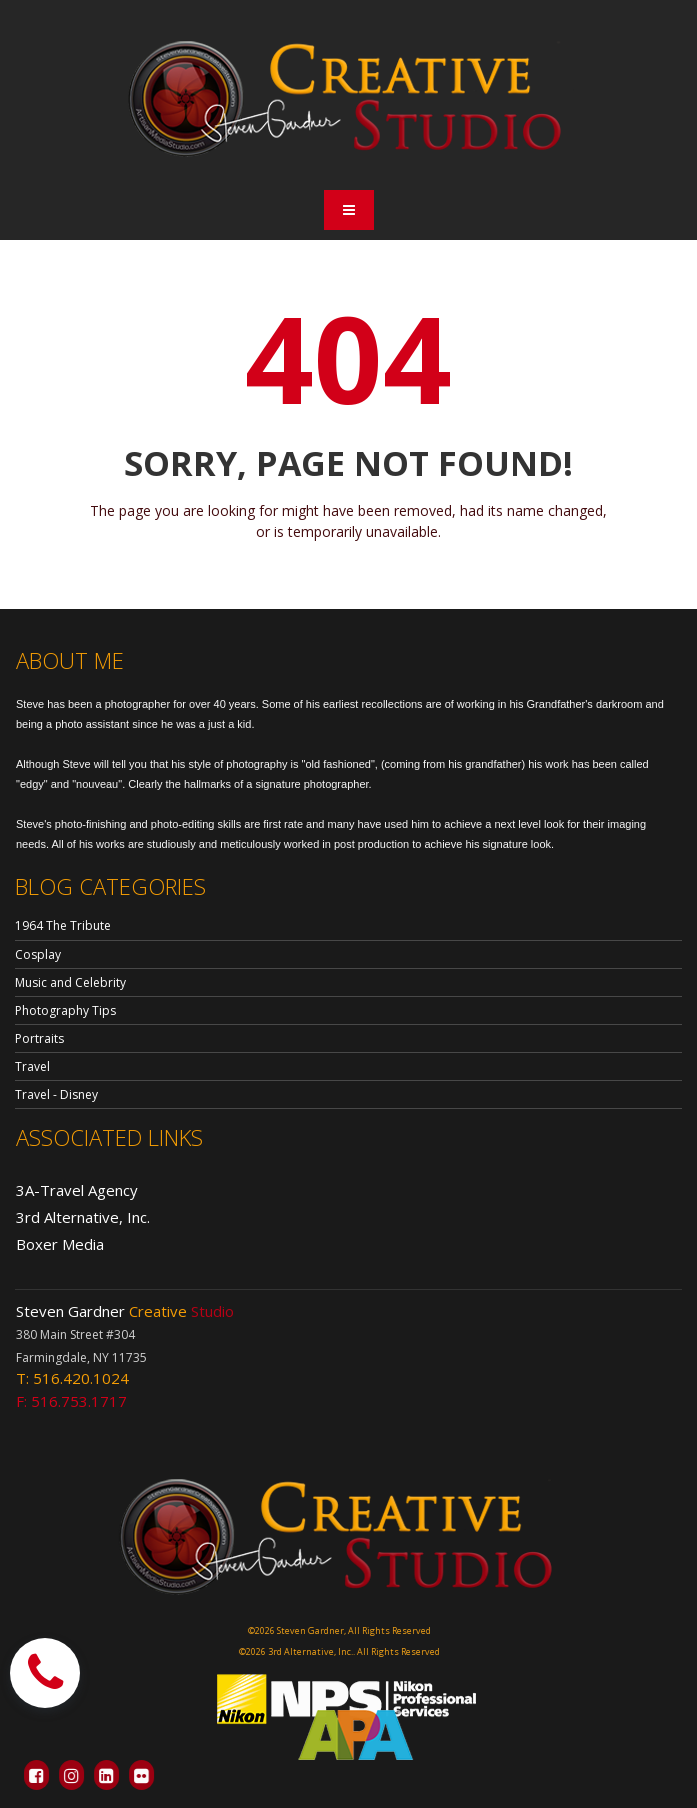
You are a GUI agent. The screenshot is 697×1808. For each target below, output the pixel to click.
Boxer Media (60, 1244)
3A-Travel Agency (77, 1190)
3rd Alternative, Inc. (83, 1217)
